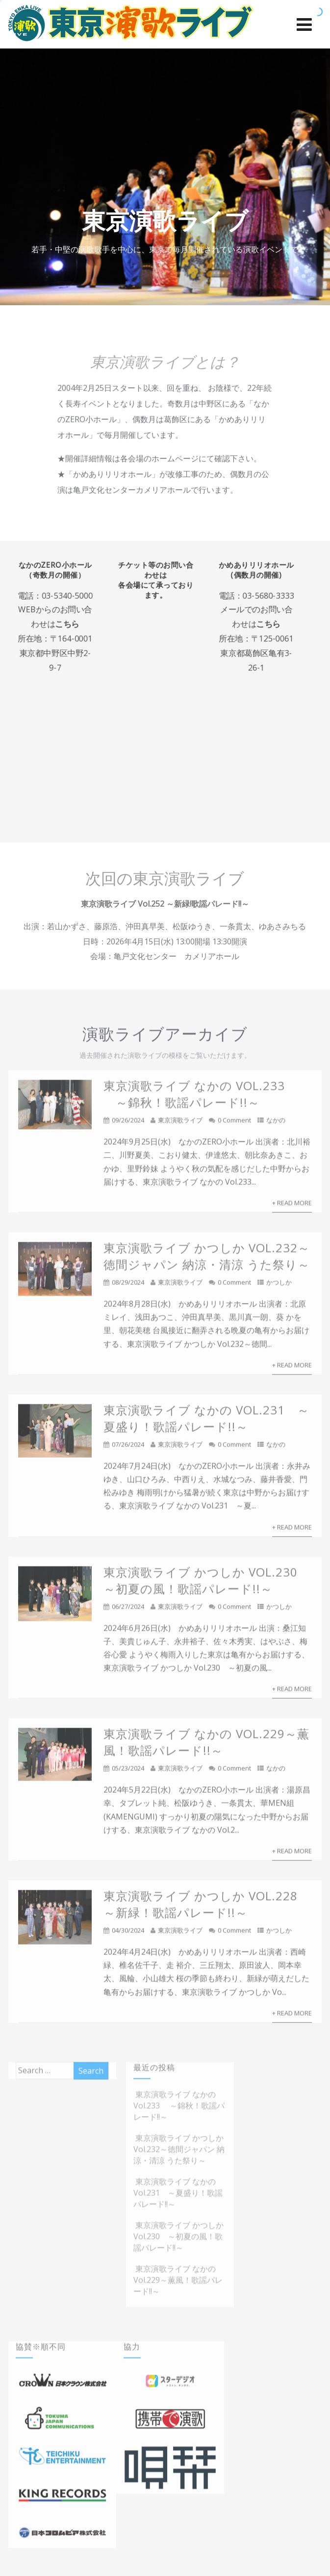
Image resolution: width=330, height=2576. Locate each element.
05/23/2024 (128, 1773)
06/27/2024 (128, 1611)
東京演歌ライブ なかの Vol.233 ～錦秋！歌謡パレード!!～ (194, 1099)
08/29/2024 (128, 1286)
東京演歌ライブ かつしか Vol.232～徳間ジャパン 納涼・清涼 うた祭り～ (206, 1260)
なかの (275, 1125)
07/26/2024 (128, 1448)
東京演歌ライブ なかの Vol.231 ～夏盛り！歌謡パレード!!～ (206, 1422)
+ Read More (292, 1207)
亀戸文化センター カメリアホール (176, 956)
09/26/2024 (128, 1125)
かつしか (279, 1286)
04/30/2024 (128, 1934)
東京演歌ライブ (180, 1125)
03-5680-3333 (274, 598)
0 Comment (234, 1125)
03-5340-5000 (63, 598)
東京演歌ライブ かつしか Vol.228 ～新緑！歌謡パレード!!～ (200, 1908)
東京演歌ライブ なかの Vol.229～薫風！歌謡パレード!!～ (206, 1747)
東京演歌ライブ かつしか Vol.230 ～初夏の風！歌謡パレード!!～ (206, 1584)
